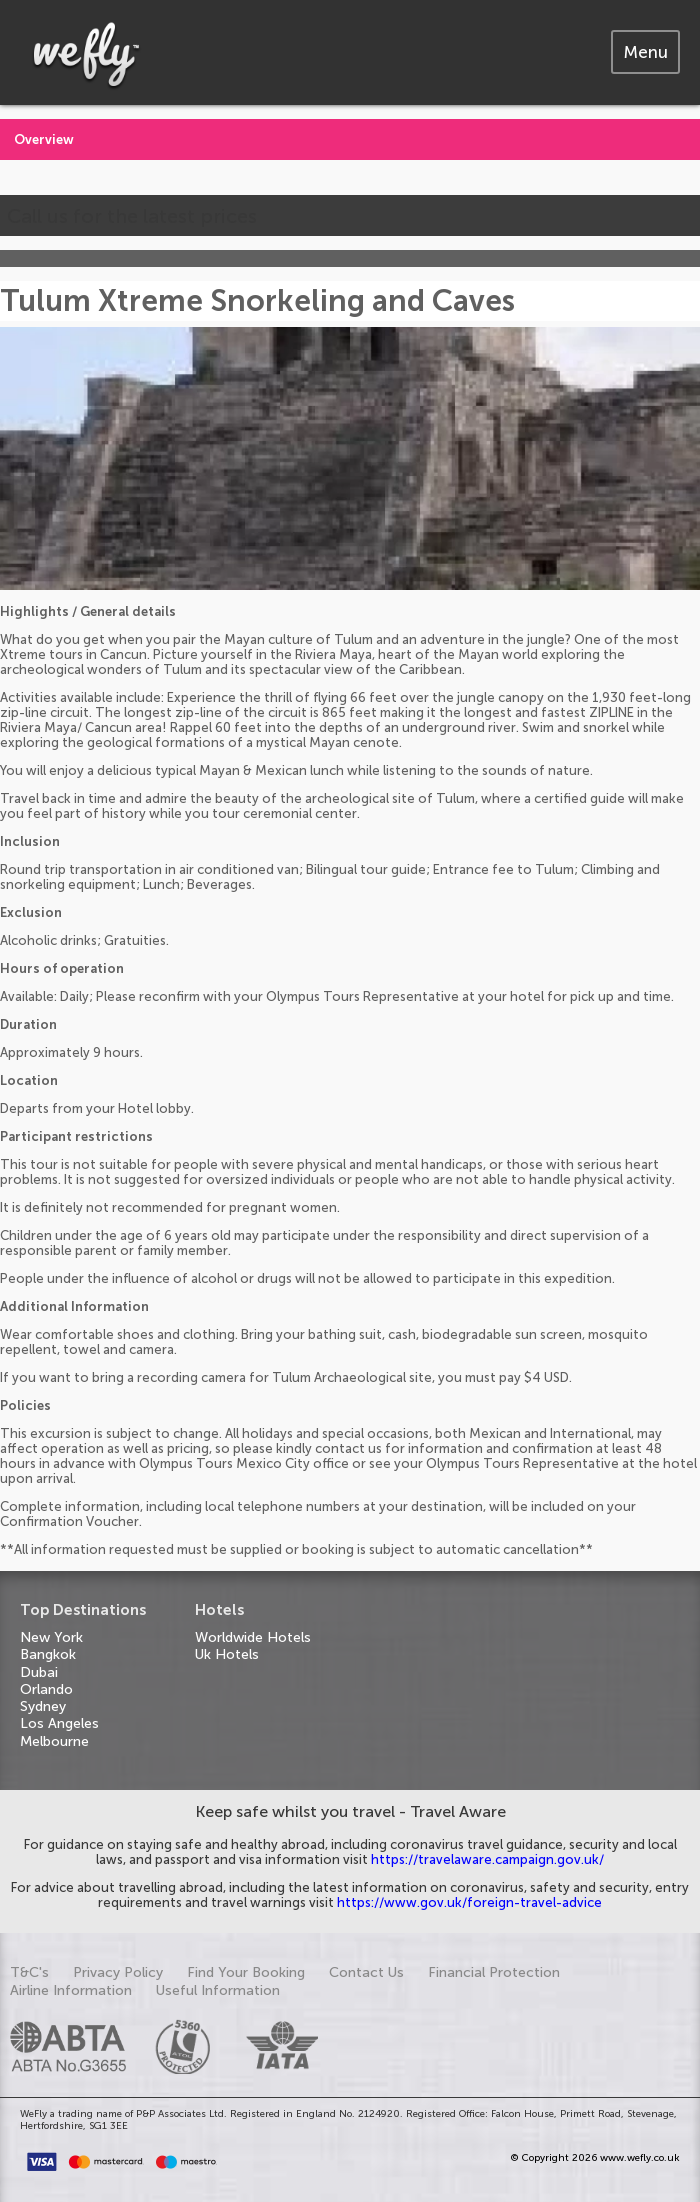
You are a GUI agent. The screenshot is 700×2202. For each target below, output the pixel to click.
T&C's (29, 1972)
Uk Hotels (227, 1654)
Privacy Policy (118, 1972)
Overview (44, 139)
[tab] (645, 52)
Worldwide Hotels (253, 1637)
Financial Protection (494, 1972)
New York (51, 1637)
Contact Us (366, 1972)
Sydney (43, 1706)
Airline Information (71, 1990)
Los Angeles (59, 1723)
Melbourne (54, 1741)
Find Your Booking (246, 1972)
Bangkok (48, 1654)
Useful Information (218, 1990)
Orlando (46, 1689)
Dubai (39, 1672)
